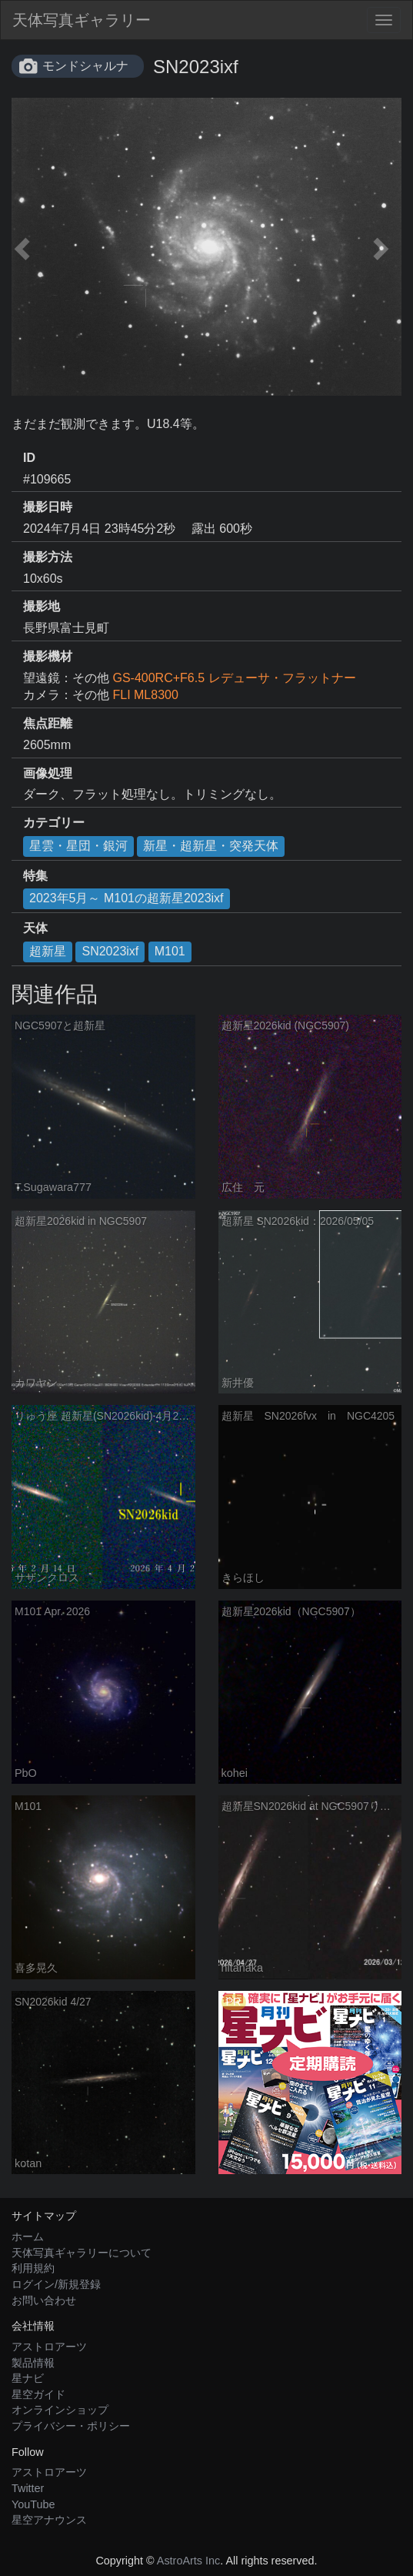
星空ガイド (38, 2394)
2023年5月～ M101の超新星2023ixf (126, 898)
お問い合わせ (44, 2300)
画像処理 (47, 773)
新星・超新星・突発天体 (210, 845)
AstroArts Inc (188, 2560)
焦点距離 (47, 723)
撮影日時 (47, 507)
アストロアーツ (49, 2346)
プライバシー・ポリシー (71, 2426)
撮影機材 (47, 656)
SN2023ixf (110, 951)
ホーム (28, 2236)
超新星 (47, 951)
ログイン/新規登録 (56, 2284)
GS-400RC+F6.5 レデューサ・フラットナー (233, 677)
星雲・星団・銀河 (78, 845)
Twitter (28, 2488)
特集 (35, 875)
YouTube (33, 2504)
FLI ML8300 (145, 694)
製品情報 (33, 2363)
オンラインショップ (60, 2410)
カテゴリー (54, 822)
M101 (170, 951)
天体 (35, 928)
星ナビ (28, 2378)
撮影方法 (47, 557)
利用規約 (33, 2268)
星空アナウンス (49, 2520)
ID (29, 457)
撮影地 (41, 606)
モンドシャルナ (85, 65)
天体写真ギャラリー (81, 20)
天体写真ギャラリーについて (82, 2252)
